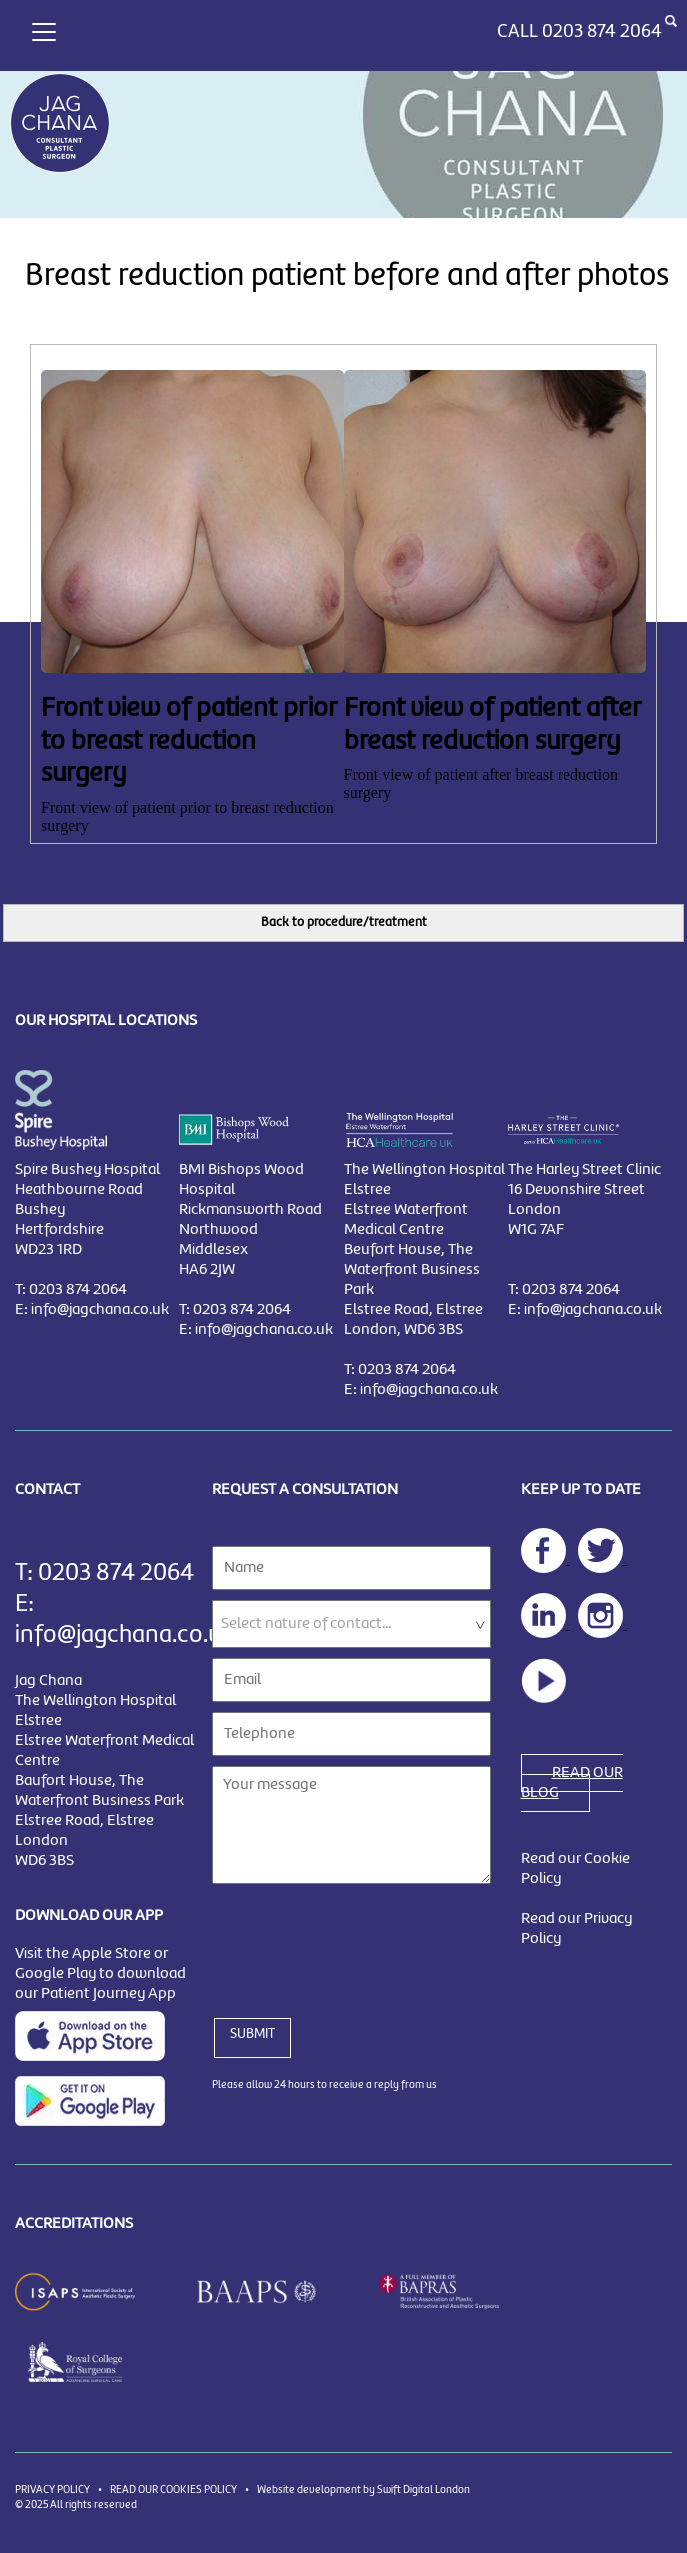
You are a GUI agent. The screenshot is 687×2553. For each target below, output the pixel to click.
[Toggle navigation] (44, 29)
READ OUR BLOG (572, 1783)
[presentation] (364, 1939)
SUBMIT (252, 2034)
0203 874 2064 (602, 32)
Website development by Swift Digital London (363, 2490)
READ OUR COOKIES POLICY (173, 2490)
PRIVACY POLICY (52, 2490)
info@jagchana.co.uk (100, 1310)
